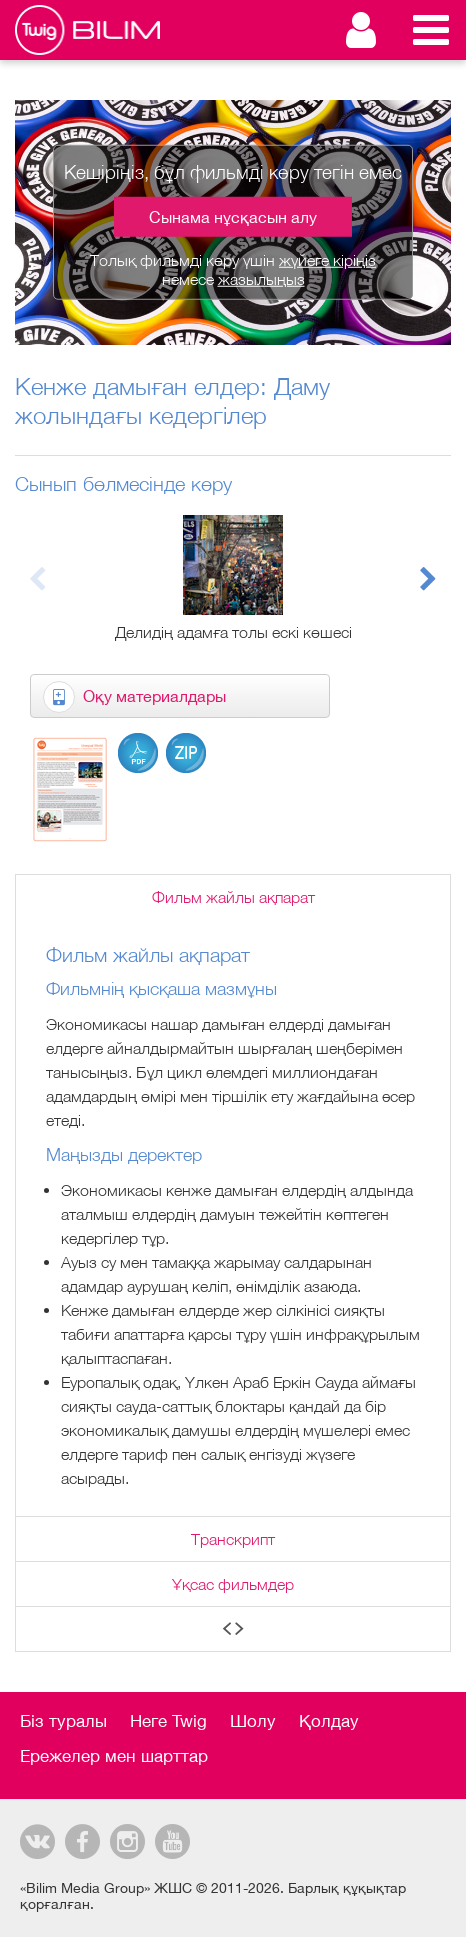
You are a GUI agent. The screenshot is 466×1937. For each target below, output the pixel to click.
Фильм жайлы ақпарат (233, 897)
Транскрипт (233, 1539)
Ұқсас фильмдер (233, 1584)
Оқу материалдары (154, 696)
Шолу (253, 1721)
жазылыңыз (261, 279)
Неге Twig (168, 1721)
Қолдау (329, 1721)
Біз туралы (63, 1721)
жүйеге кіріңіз (327, 259)
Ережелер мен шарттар (114, 1756)
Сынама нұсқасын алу (233, 216)
